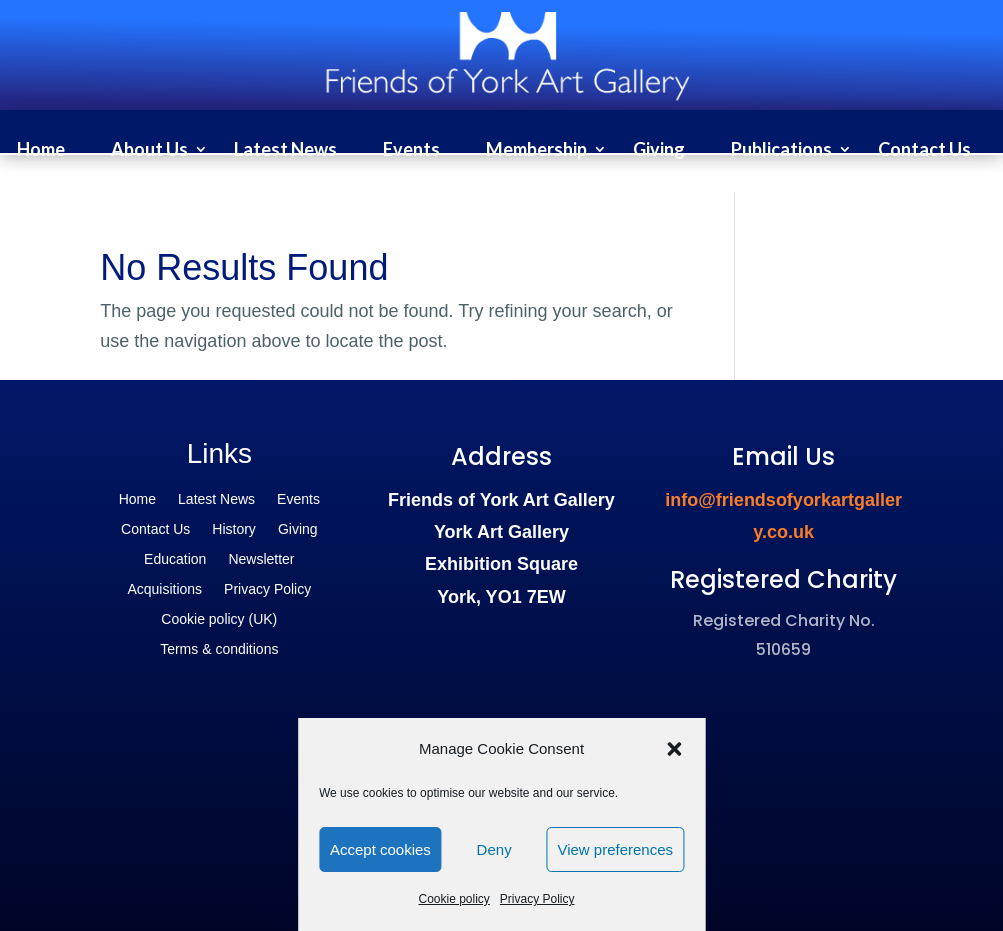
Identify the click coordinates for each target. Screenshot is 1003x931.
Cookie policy (453, 899)
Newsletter (261, 559)
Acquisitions (164, 589)
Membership (536, 151)
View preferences (615, 849)
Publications (781, 151)
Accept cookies (380, 849)
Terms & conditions (219, 649)
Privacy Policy (537, 899)
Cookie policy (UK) (219, 619)
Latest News (285, 151)
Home (41, 151)
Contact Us (924, 151)
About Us (149, 151)
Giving (659, 151)
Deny (494, 849)
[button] (674, 749)
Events (411, 151)
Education (175, 559)
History (234, 529)
